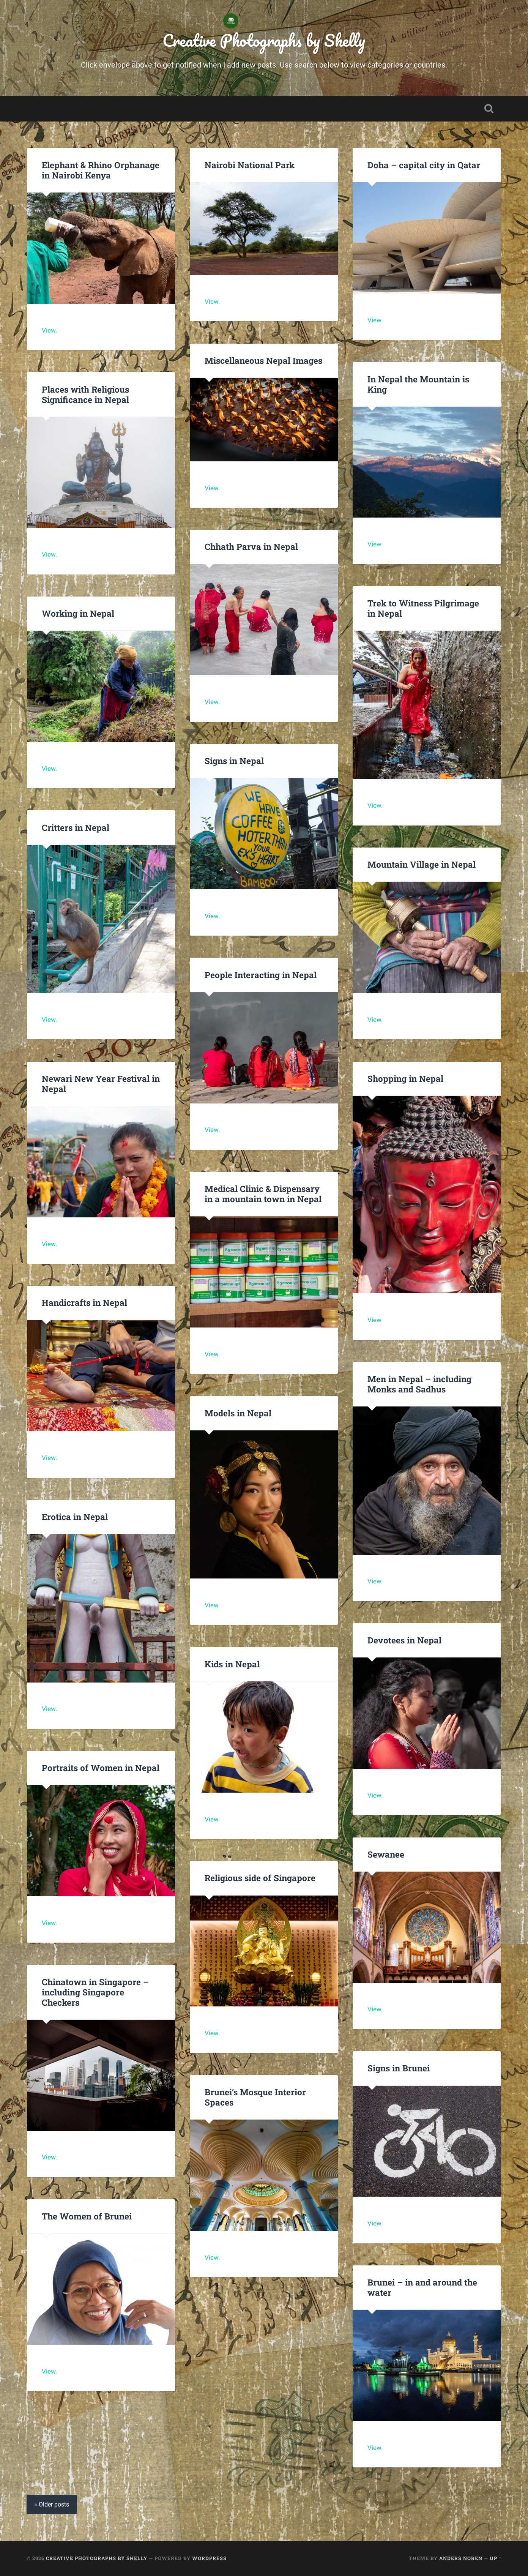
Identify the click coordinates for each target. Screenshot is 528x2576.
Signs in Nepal (234, 761)
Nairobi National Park (250, 165)
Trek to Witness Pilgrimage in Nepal (423, 608)
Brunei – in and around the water (422, 2287)
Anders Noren (460, 2558)
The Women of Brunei (87, 2216)
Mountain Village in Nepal (421, 864)
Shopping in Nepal (405, 1078)
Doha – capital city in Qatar (423, 165)
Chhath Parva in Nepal (252, 546)
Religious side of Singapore (260, 1878)
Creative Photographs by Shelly (264, 40)
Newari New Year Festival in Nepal (101, 1083)
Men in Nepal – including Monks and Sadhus (419, 1384)
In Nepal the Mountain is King (418, 384)
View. (49, 330)
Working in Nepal (78, 613)
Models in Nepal (238, 1413)
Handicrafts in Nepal (84, 1303)
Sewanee (385, 1854)
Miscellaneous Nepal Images (263, 360)
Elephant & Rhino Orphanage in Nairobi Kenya (100, 170)
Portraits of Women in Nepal (100, 1768)
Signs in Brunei (398, 2068)
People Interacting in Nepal (261, 974)
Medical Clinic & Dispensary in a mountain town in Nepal (263, 1194)
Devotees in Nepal (404, 1640)
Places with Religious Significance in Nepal (85, 394)
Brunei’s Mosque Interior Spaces (255, 2097)
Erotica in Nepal (75, 1517)
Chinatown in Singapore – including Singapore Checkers (95, 1992)
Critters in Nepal (75, 827)
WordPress (209, 2558)
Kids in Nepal (232, 1664)
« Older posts (51, 2504)
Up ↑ (495, 2558)
